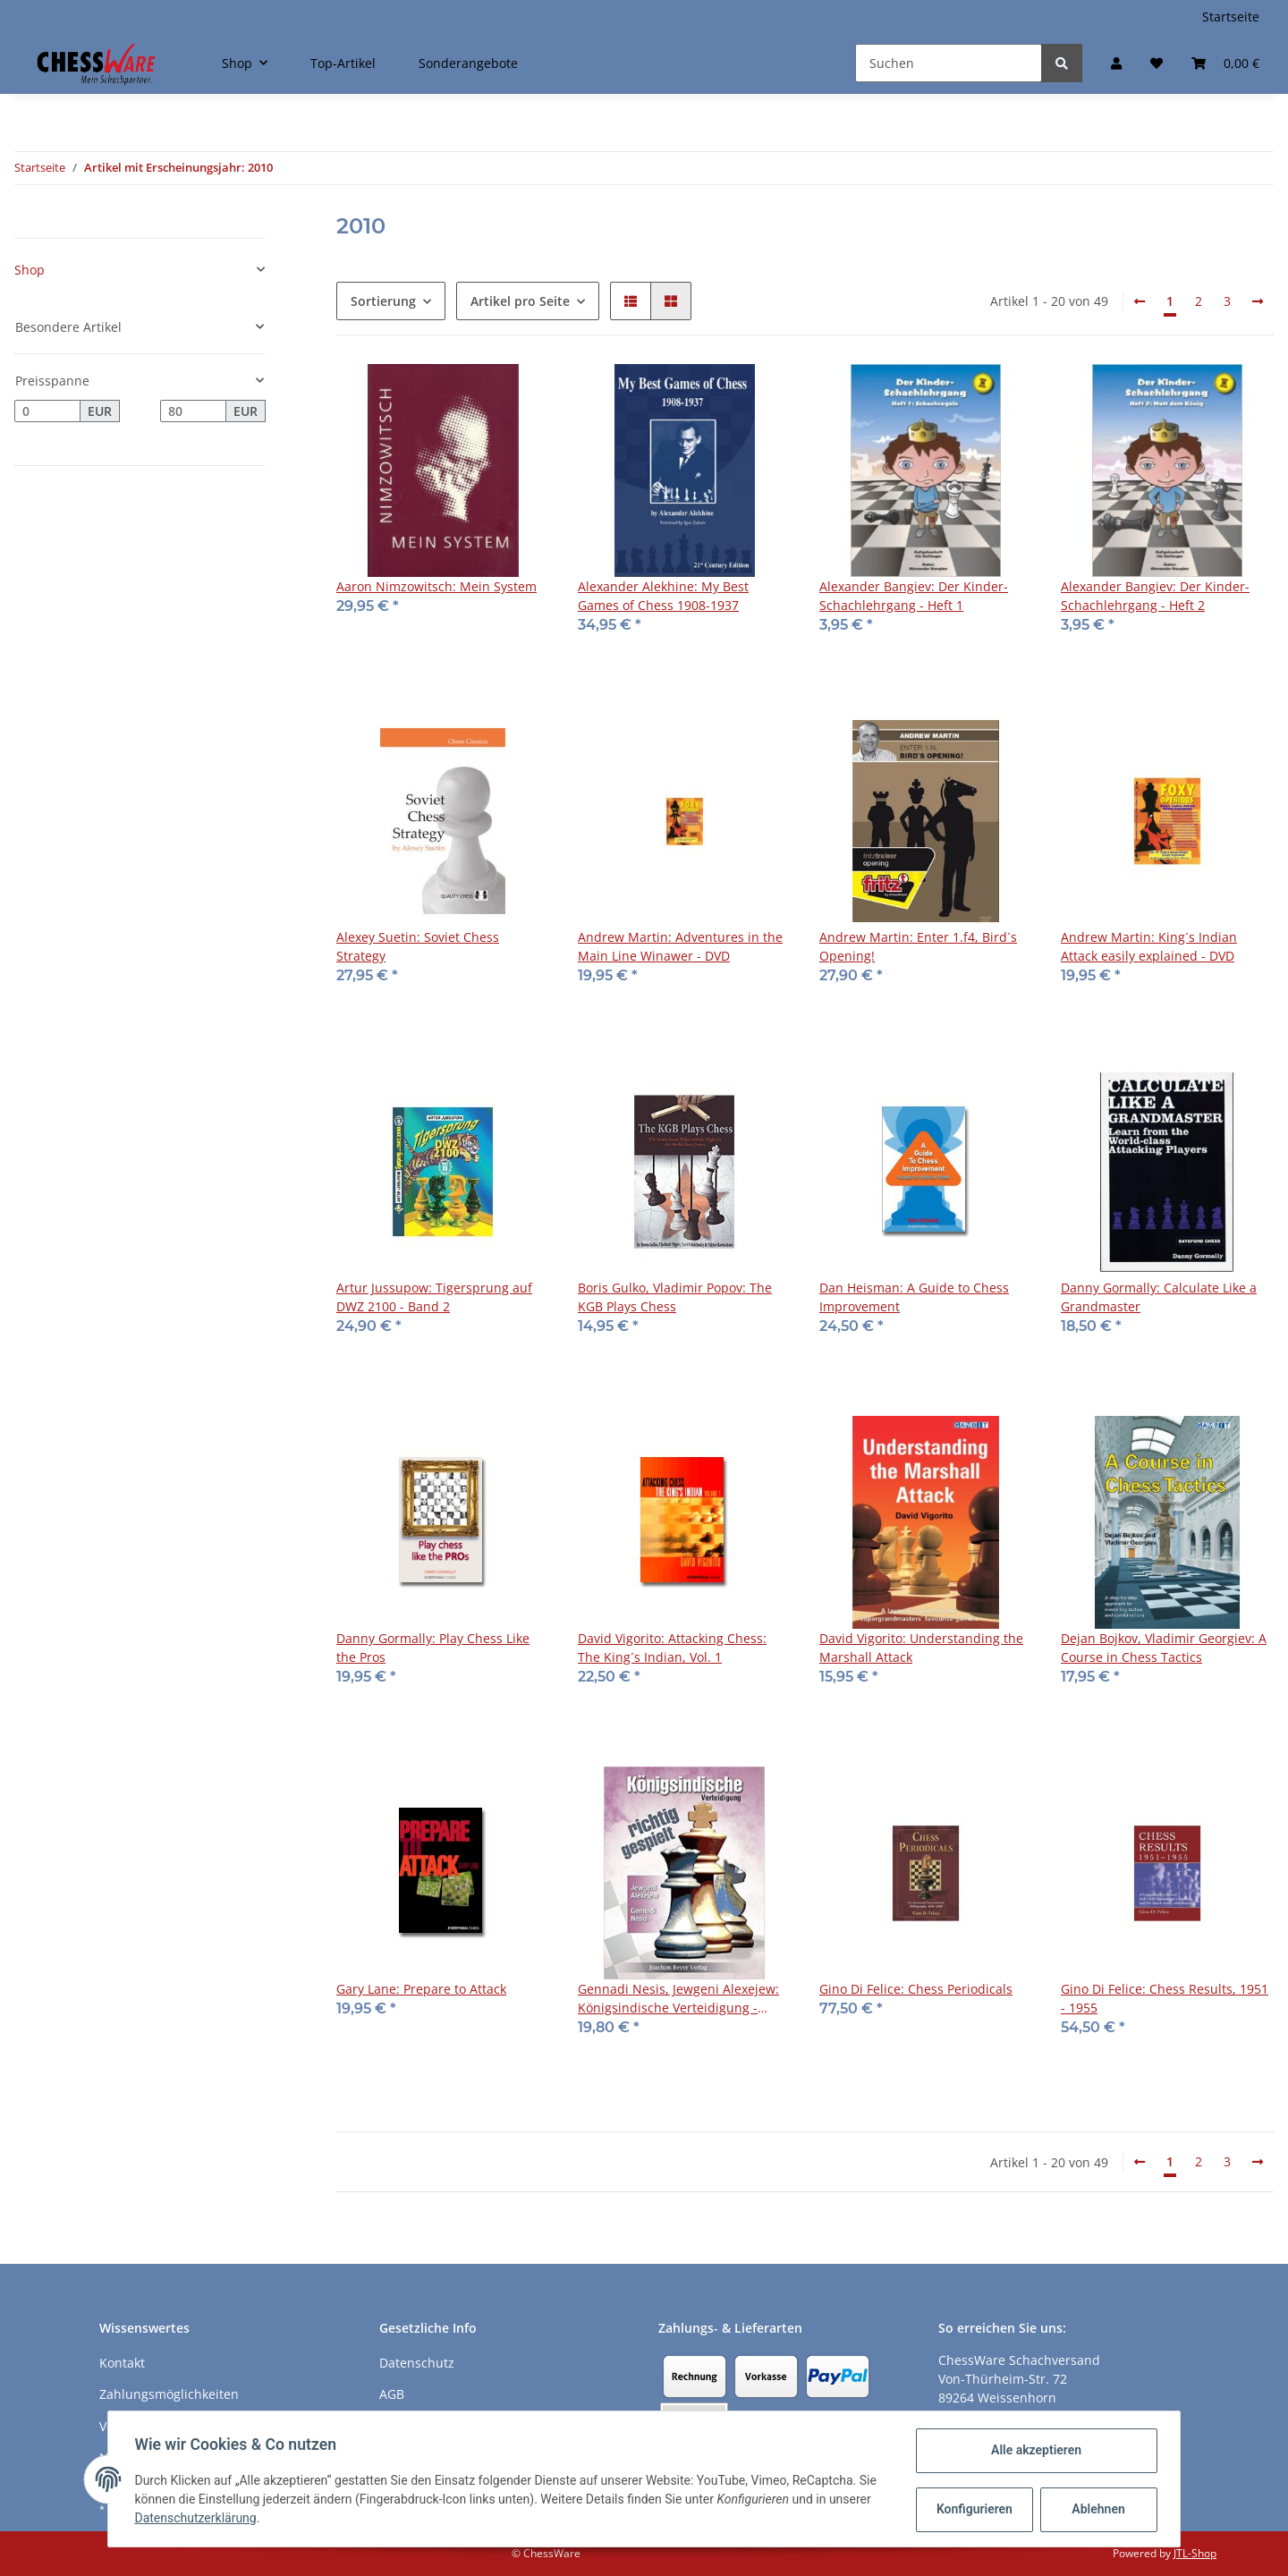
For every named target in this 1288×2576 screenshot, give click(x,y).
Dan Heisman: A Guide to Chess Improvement (914, 1297)
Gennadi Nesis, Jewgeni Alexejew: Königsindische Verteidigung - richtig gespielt (678, 1998)
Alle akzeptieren (1033, 2450)
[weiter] (1257, 301)
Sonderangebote (468, 63)
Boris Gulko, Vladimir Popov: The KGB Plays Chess (675, 1297)
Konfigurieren (974, 2509)
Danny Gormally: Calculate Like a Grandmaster (1159, 1297)
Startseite (1230, 16)
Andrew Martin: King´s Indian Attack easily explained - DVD (1149, 946)
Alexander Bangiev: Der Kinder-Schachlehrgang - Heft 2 (1155, 596)
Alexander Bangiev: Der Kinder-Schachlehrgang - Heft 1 (913, 596)
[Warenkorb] (1225, 63)
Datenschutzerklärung (197, 2518)
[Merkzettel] (1156, 63)
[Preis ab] (47, 411)
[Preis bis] (193, 411)
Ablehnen (1096, 2509)
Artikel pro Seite (520, 300)
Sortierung (383, 300)
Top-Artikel (343, 63)
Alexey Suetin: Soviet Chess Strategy (417, 946)
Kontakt (122, 2362)
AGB (391, 2393)
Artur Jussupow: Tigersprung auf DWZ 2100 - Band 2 (434, 1297)
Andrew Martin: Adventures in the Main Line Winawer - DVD (680, 946)
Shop (29, 269)
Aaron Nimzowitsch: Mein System (436, 586)
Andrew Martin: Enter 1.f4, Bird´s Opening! (918, 946)
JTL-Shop (1195, 2553)
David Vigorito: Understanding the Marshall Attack (921, 1647)
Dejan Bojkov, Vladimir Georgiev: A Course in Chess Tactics (1164, 1647)
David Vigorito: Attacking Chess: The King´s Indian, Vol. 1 (672, 1647)
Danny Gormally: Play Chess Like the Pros (433, 1647)
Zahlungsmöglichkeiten (169, 2393)
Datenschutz (416, 2362)
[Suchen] (948, 63)
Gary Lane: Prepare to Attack (421, 1988)
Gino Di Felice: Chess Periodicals (916, 1988)
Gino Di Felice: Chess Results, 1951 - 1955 (1164, 1998)
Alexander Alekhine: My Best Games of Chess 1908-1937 (663, 596)
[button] (1116, 63)
